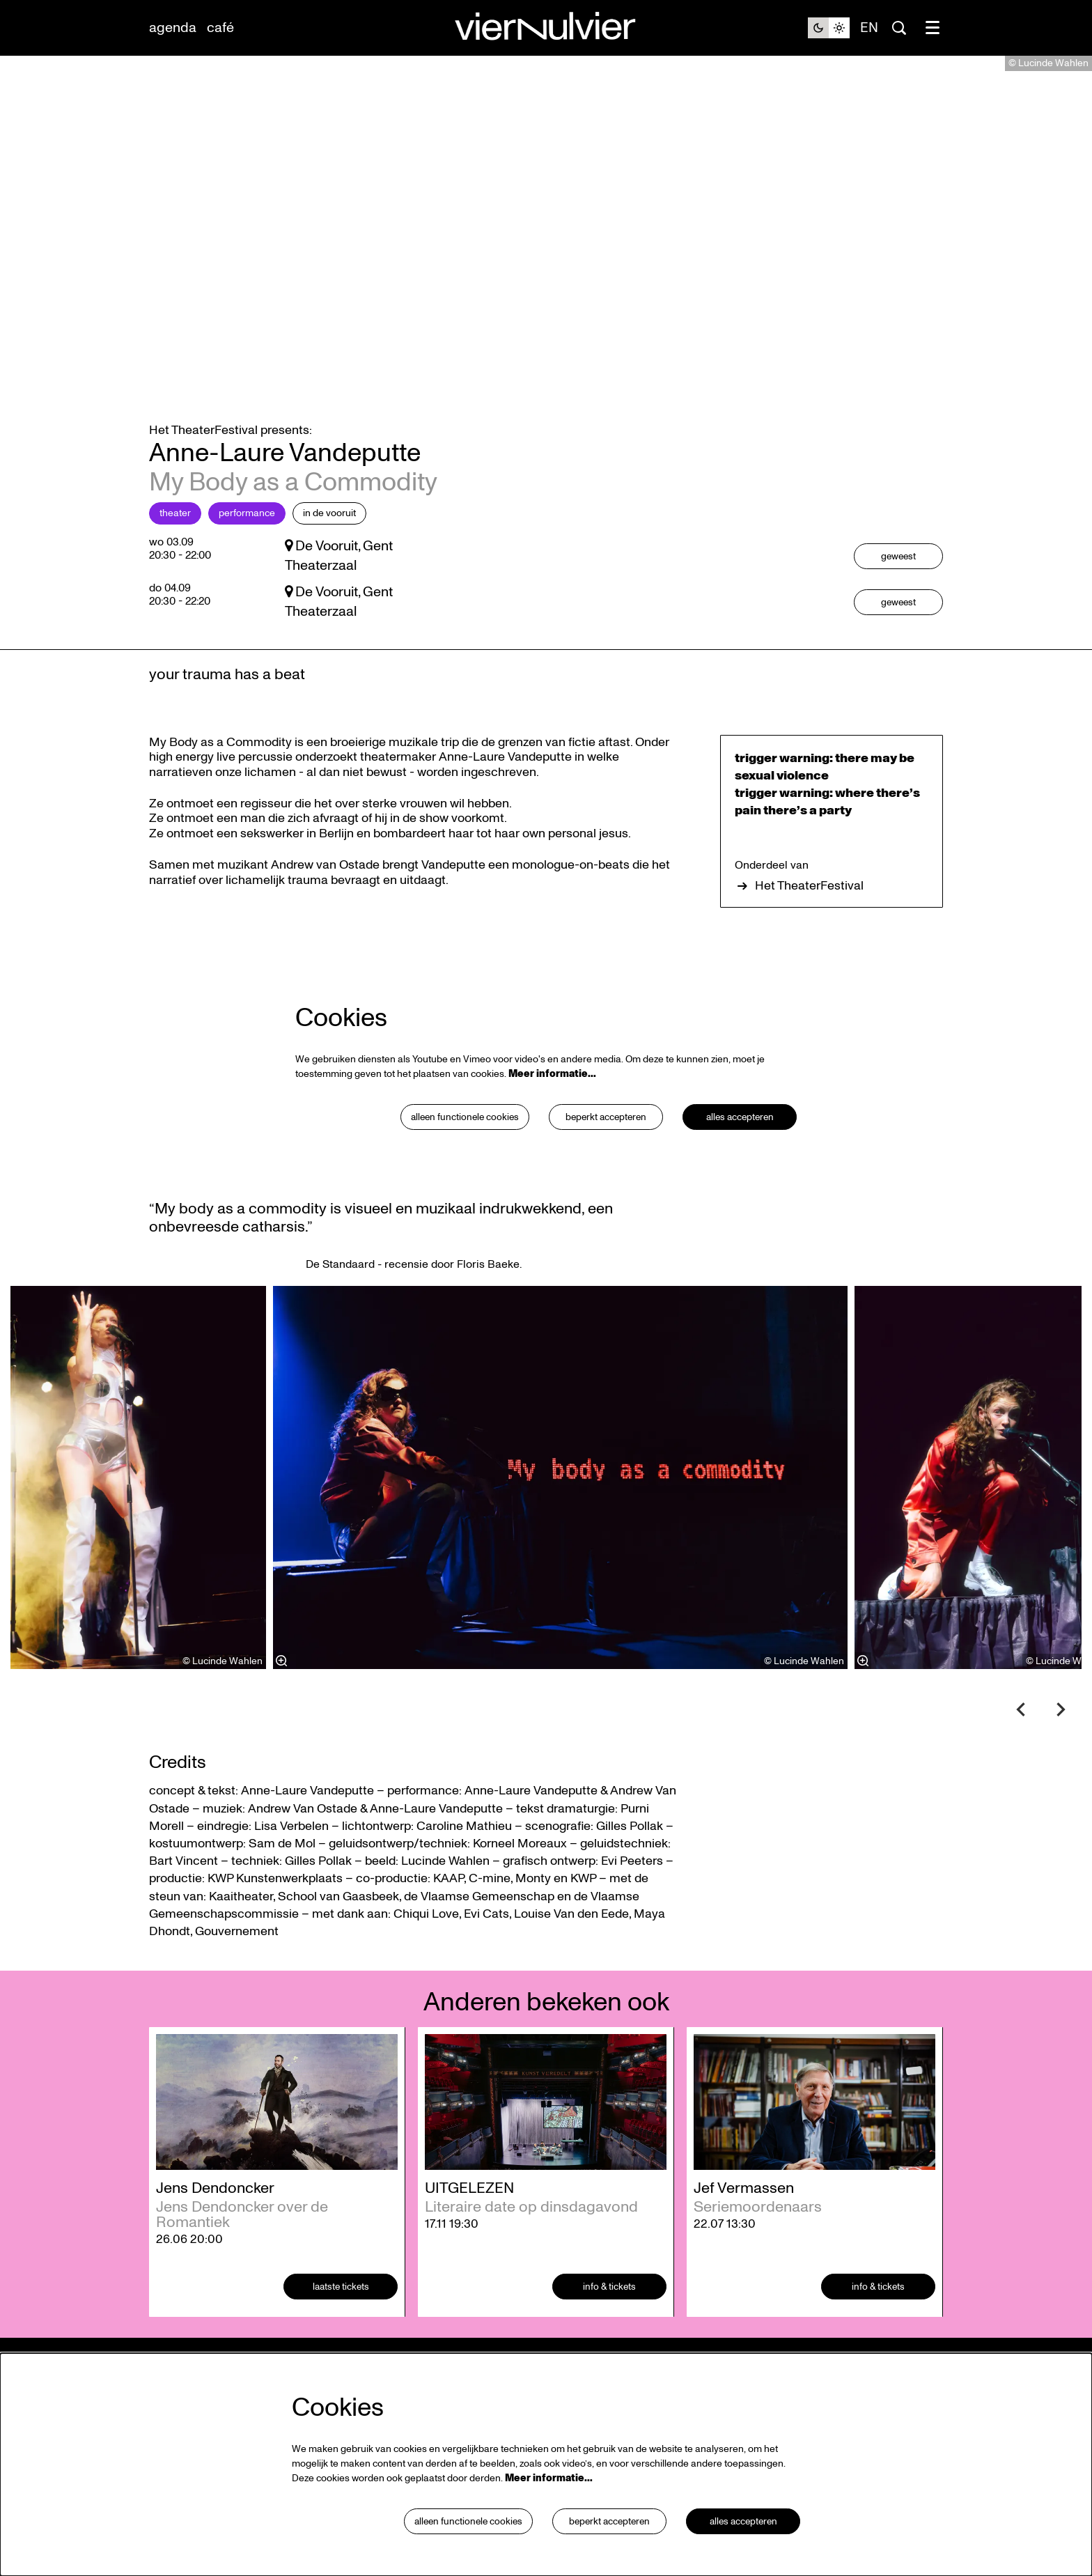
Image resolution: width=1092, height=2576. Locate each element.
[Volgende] (1061, 1745)
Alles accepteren (740, 1152)
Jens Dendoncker (215, 2223)
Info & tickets (610, 2322)
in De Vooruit (329, 548)
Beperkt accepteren (605, 1152)
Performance (247, 548)
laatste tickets (340, 2322)
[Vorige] (1021, 1745)
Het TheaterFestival (799, 922)
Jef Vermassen (744, 2223)
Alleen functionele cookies (463, 1152)
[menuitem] (172, 28)
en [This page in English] (869, 28)
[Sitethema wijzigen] (829, 27)
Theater (175, 548)
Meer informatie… (552, 1109)
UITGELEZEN (469, 2223)
